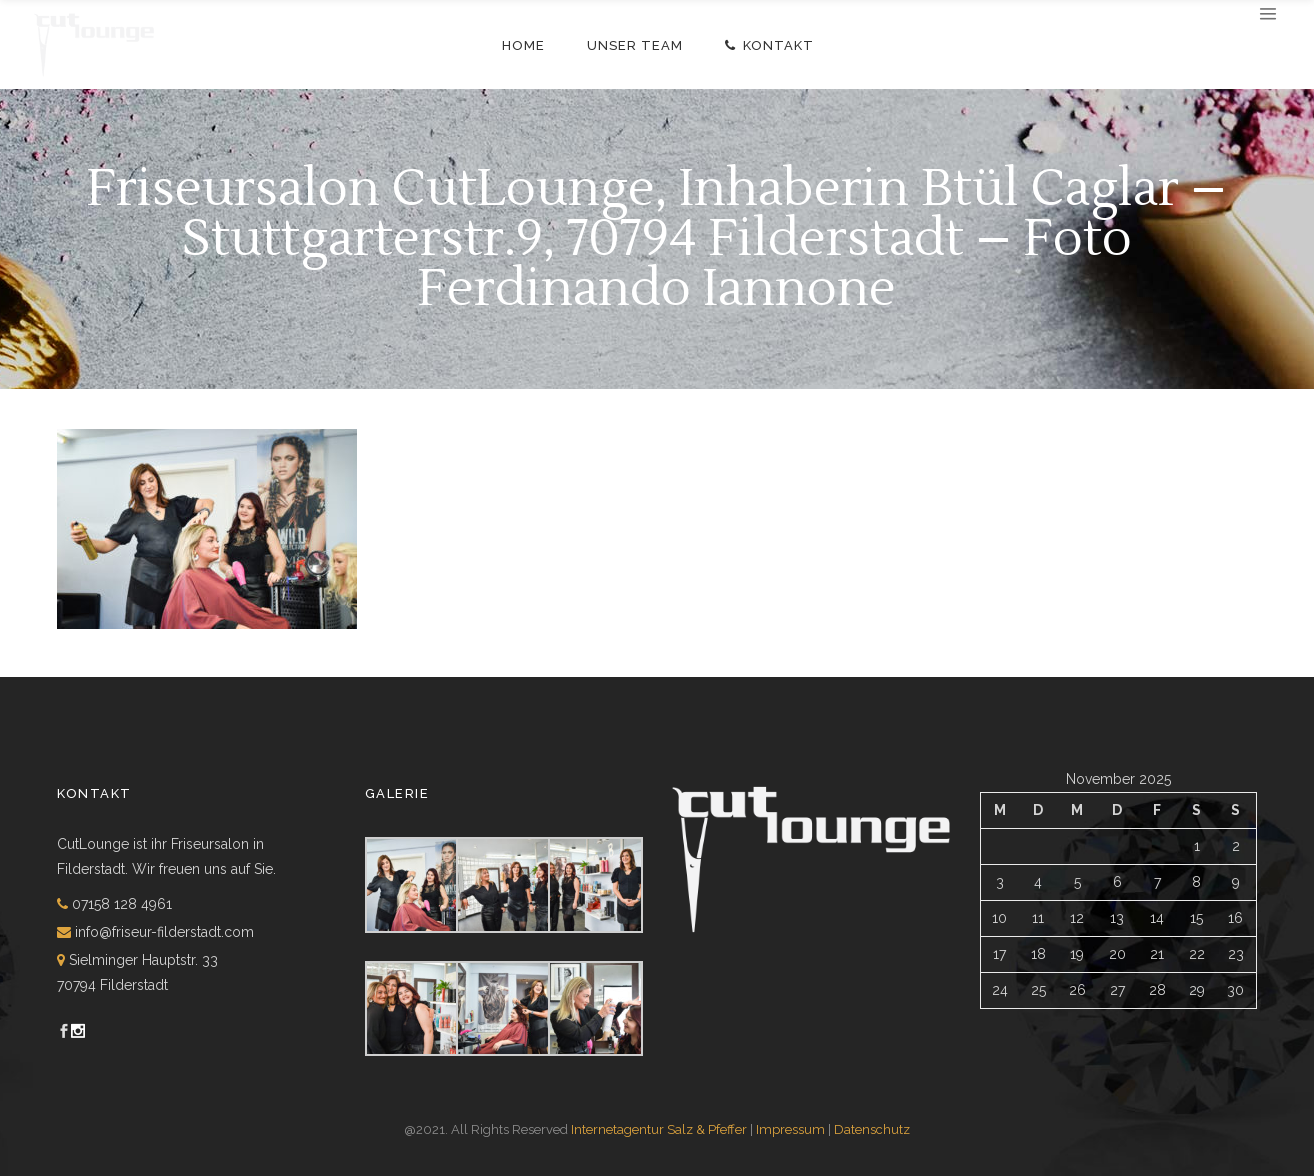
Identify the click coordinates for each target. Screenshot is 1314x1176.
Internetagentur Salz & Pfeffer (659, 1129)
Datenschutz (872, 1129)
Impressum (790, 1129)
